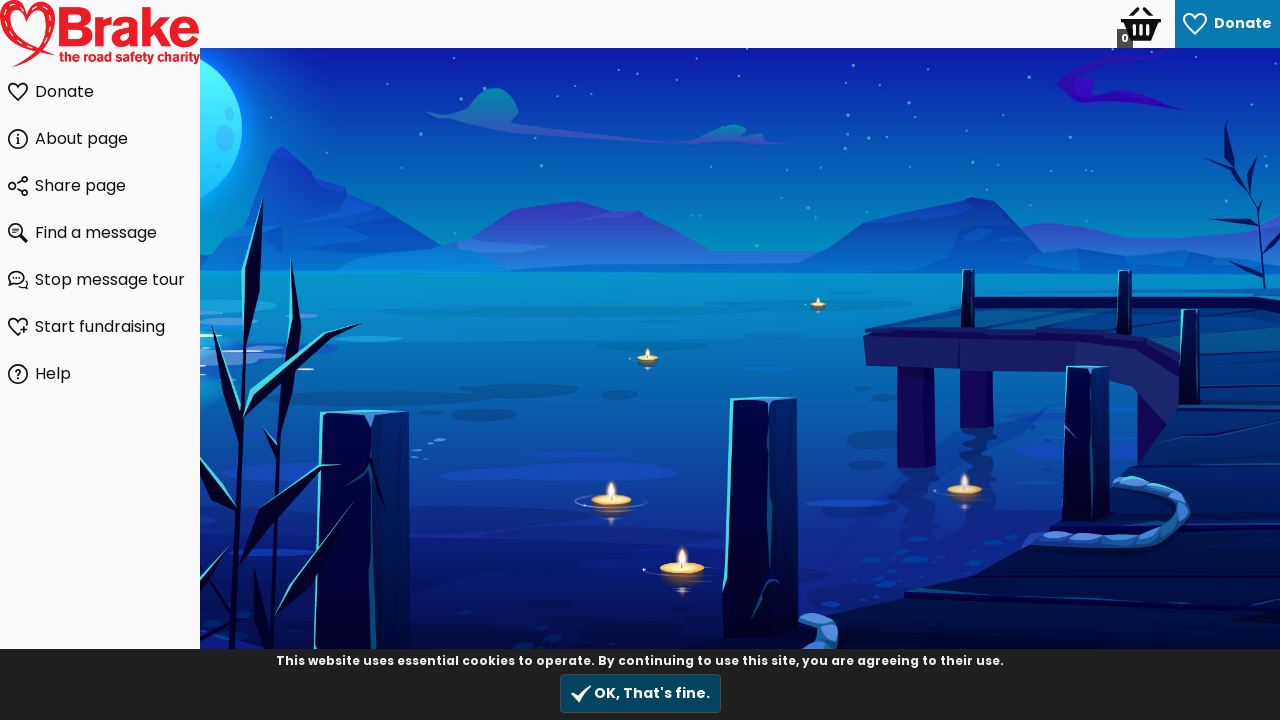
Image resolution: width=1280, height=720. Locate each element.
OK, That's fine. (640, 693)
